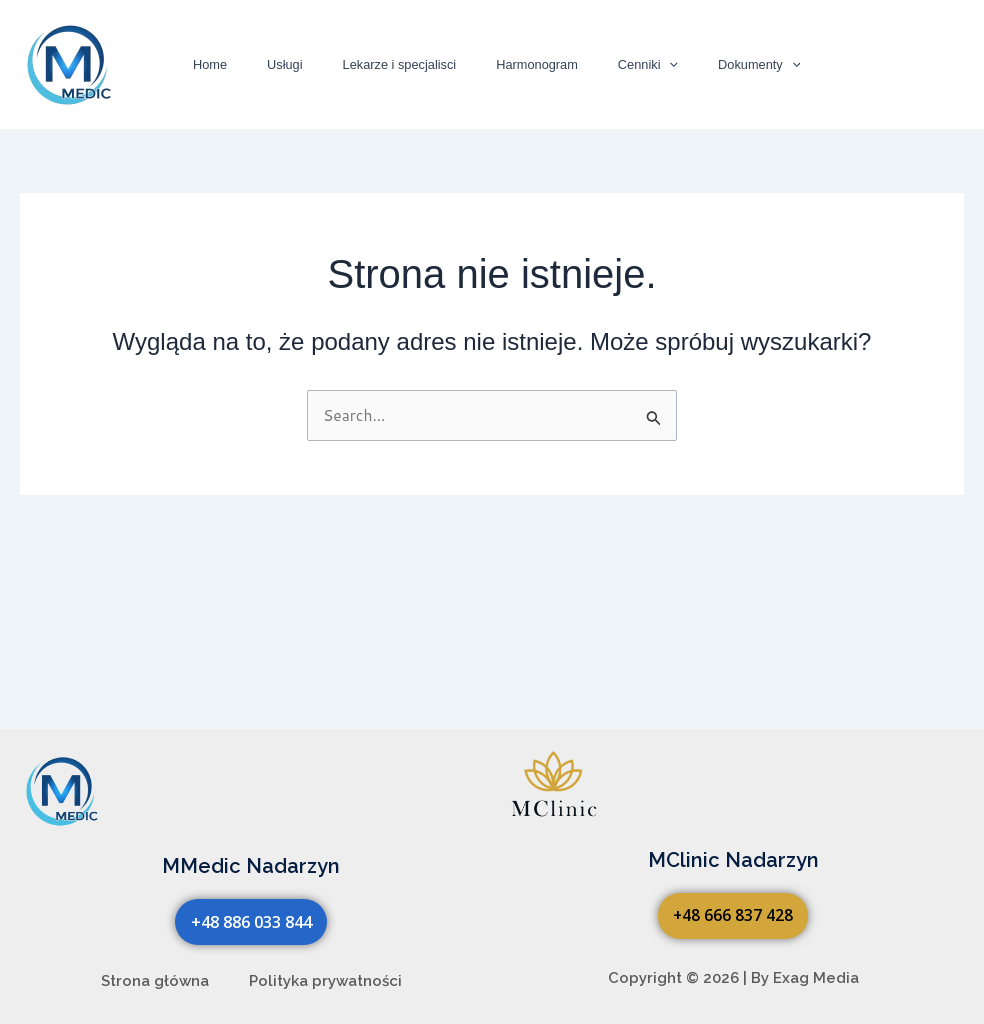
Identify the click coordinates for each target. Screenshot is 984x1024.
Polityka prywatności (325, 981)
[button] (635, 65)
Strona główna (155, 981)
